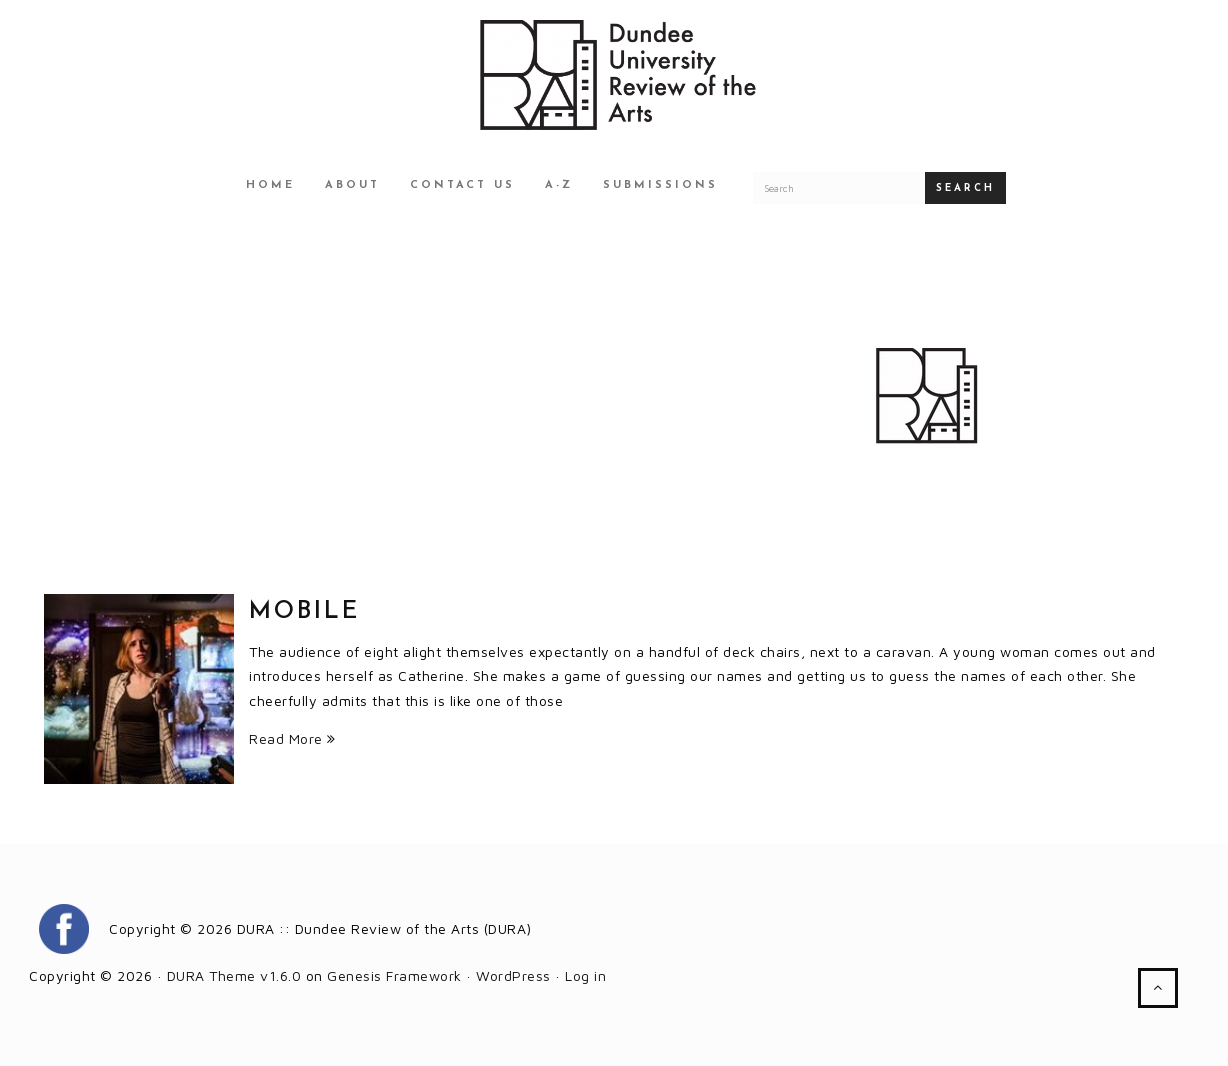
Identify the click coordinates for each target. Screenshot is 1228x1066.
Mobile (304, 612)
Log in (585, 975)
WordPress (513, 975)
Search (965, 188)
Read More (292, 738)
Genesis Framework (394, 975)
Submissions (660, 185)
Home (270, 185)
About (352, 185)
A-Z (559, 185)
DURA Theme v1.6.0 (234, 975)
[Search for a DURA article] (839, 188)
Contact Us (462, 185)
